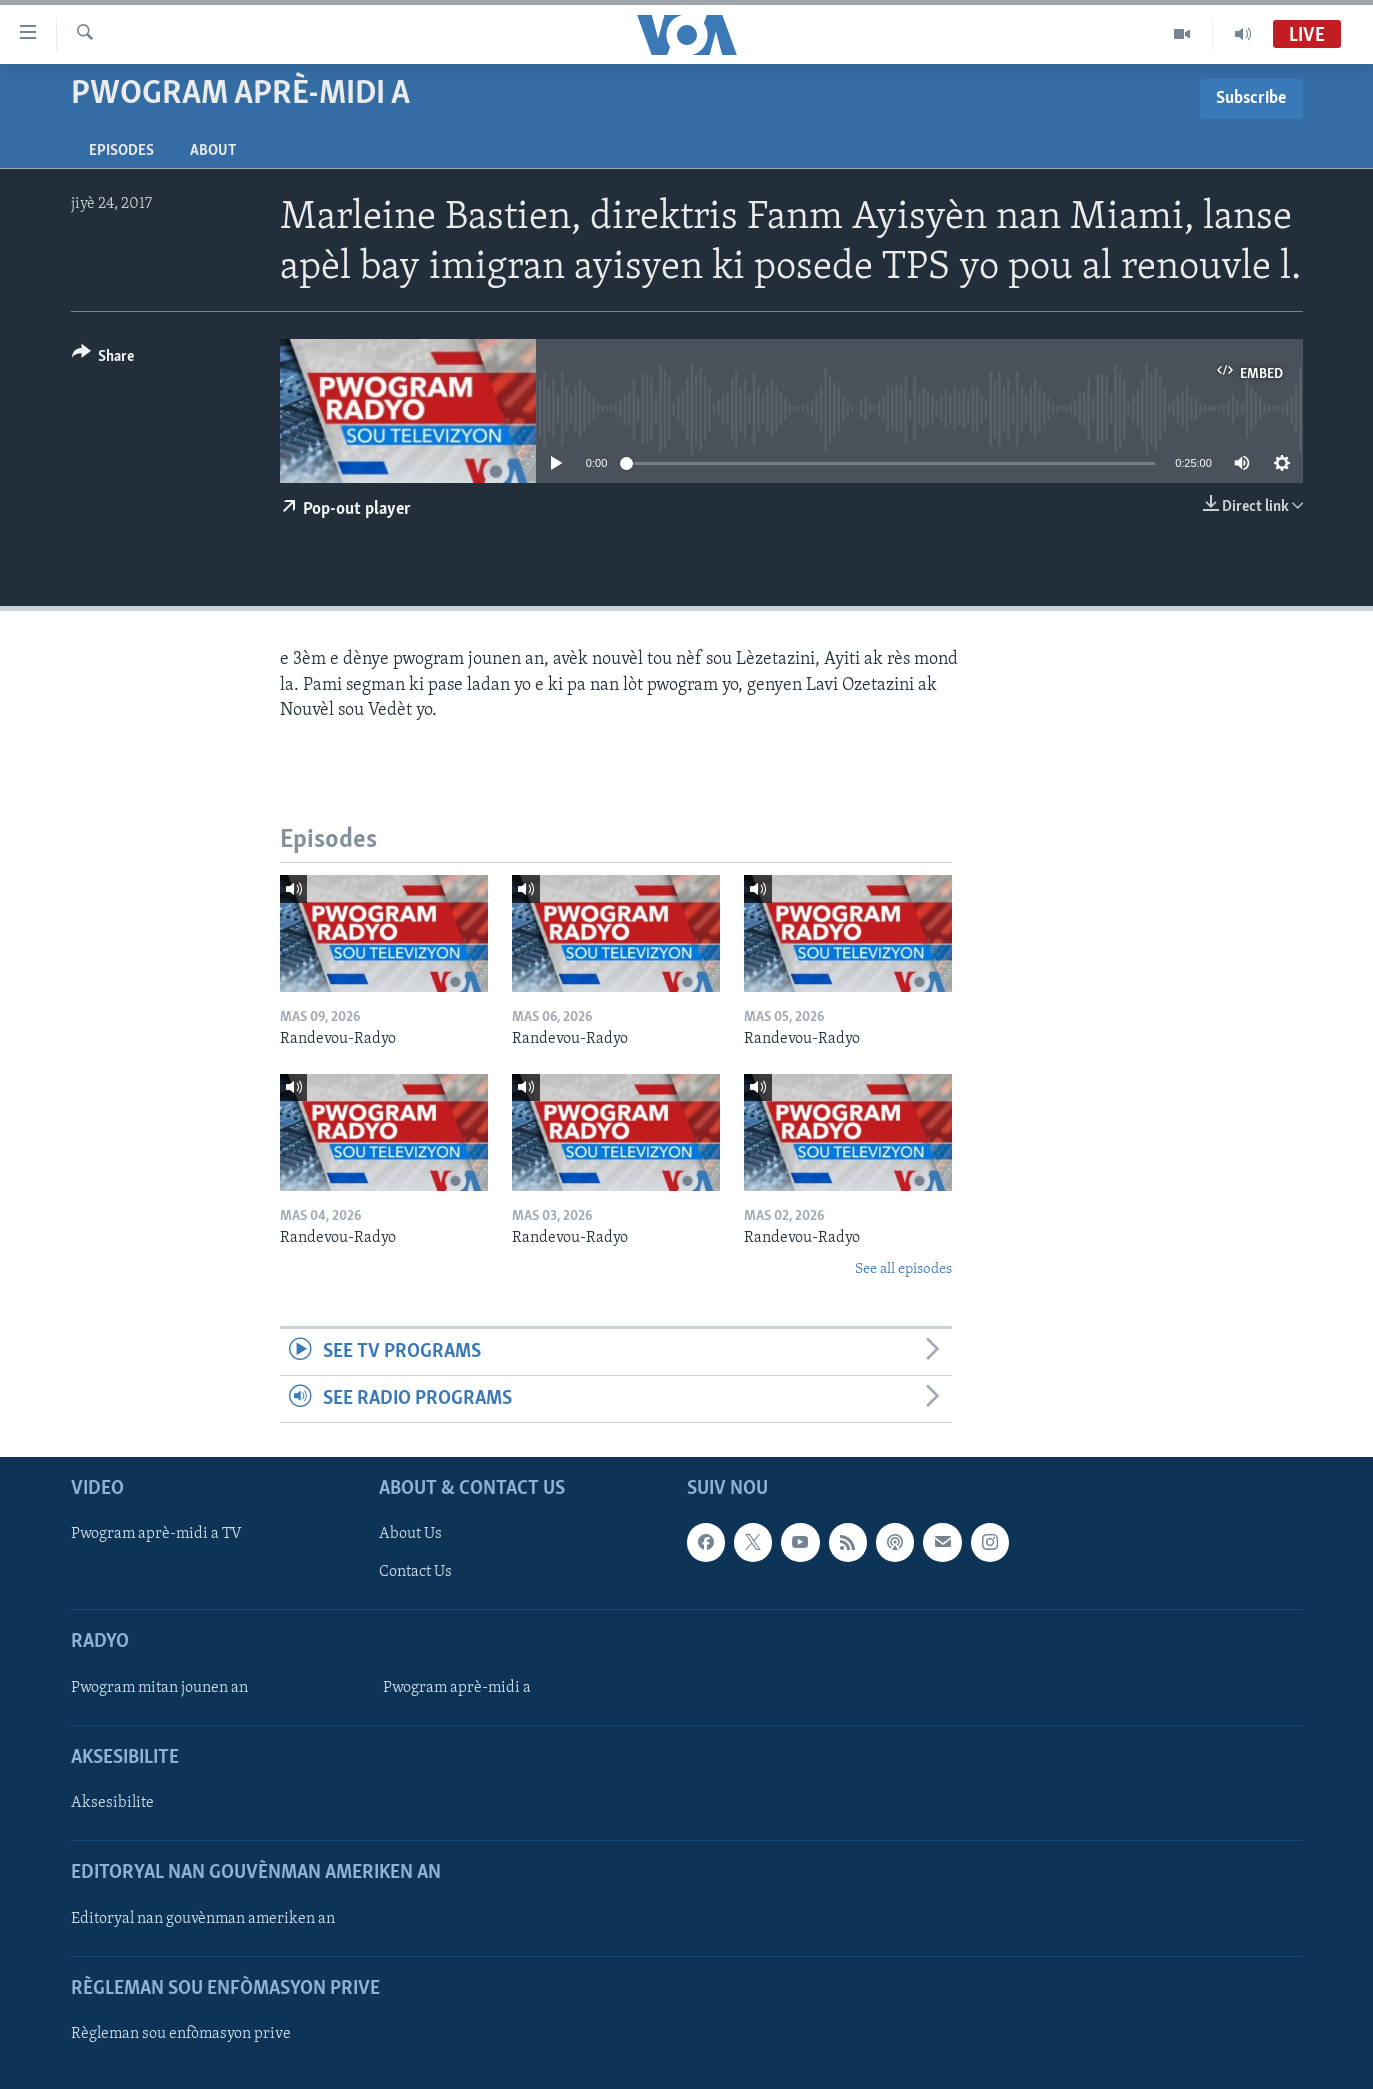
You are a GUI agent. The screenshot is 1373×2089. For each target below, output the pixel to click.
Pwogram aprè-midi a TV (156, 1535)
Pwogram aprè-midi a (457, 1688)
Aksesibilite (112, 1804)
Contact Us (415, 1573)
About (213, 151)
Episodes (121, 151)
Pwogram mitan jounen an (159, 1688)
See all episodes (903, 1269)
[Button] (103, 359)
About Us (410, 1535)
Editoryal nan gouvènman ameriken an (203, 1919)
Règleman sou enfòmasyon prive (181, 2034)
